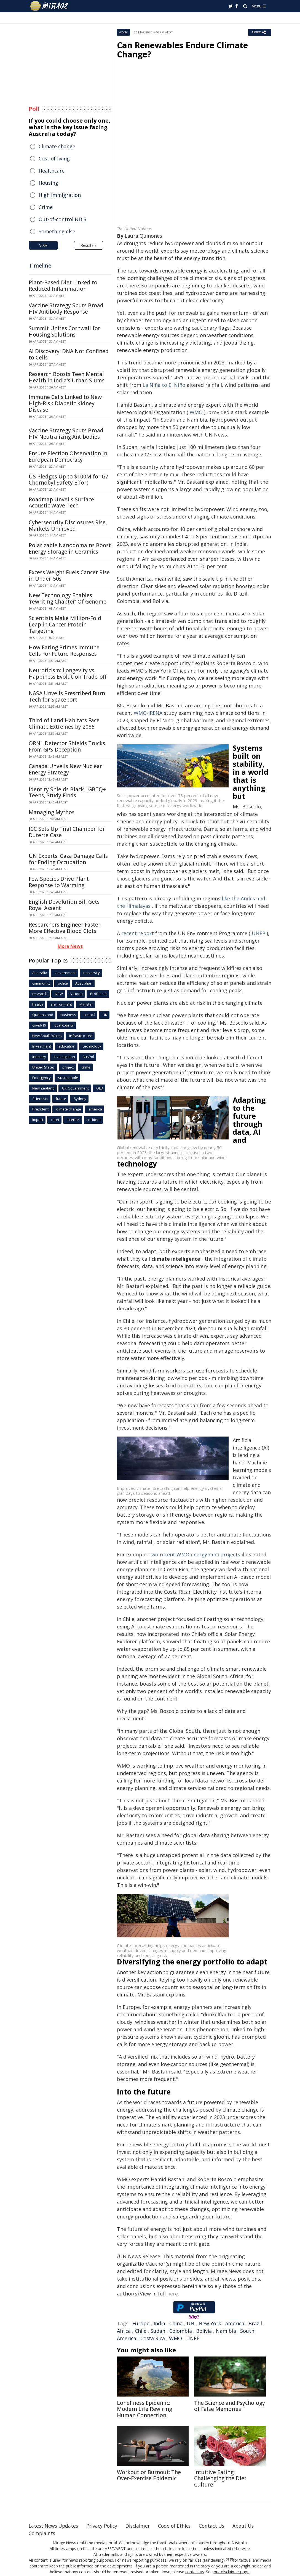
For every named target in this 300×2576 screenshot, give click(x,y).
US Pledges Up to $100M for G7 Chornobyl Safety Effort (68, 479)
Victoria (76, 993)
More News (70, 946)
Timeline (40, 265)
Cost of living (54, 158)
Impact (37, 1119)
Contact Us (217, 2525)
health (37, 1004)
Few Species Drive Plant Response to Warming (59, 882)
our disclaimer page (231, 2571)
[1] (227, 2559)
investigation (64, 1056)
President (40, 1109)
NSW (59, 993)
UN (190, 2323)
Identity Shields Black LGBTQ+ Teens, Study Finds (67, 792)
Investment (41, 1046)
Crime (46, 207)
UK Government (75, 1088)
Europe (140, 2323)
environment (61, 1004)
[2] (231, 2559)
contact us (195, 2571)
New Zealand (43, 1088)
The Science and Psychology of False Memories (229, 2406)
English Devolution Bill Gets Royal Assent (64, 905)
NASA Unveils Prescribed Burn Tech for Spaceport (67, 696)
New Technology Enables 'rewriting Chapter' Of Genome (67, 598)
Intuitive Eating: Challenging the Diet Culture (220, 2478)
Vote (43, 245)
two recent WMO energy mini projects (194, 1554)
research (39, 993)
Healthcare (52, 170)
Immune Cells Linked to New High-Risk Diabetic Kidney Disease (65, 403)
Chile (140, 2331)
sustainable (68, 1077)
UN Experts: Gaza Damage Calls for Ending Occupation (68, 859)
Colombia (180, 2331)
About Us (250, 2525)
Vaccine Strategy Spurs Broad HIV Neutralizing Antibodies (66, 433)
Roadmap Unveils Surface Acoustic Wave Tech (61, 502)
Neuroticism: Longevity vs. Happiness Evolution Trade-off (67, 673)
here (172, 2293)
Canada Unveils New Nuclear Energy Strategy (65, 769)
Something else (57, 231)
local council (63, 1025)
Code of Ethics (179, 2525)
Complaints (42, 2533)
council (89, 1014)
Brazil (255, 2323)
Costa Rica (152, 2338)
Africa (124, 2331)
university (91, 972)
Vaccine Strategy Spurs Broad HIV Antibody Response (66, 308)
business (68, 1014)
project (68, 1067)
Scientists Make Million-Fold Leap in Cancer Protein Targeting (65, 624)
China (176, 2323)
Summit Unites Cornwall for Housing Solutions (64, 331)
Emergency (41, 1077)
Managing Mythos (51, 812)
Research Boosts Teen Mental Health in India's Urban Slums (67, 377)
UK (105, 1014)
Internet (73, 1119)
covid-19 (39, 1025)
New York (210, 2323)
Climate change (57, 146)
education (66, 1046)
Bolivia (204, 2331)
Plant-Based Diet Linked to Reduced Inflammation (63, 285)
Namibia (226, 2331)
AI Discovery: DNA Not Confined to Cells (69, 354)
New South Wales (47, 1035)
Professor (98, 993)
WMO (196, 412)
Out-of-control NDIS (62, 219)
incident (94, 1119)
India (159, 2323)
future (61, 1098)
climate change (68, 1109)
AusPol (88, 1056)
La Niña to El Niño (164, 385)
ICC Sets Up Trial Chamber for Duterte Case (67, 832)
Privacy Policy (104, 2525)
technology (92, 1046)
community (41, 983)
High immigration (60, 195)
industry (39, 1056)
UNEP (258, 933)
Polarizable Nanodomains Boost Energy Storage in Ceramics (70, 548)
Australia (39, 972)
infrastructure (80, 1035)
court (55, 1119)
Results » (89, 245)
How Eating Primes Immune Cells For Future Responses (64, 650)
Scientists (40, 1098)
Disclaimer (141, 2525)
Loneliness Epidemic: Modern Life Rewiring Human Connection (144, 2409)
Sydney (80, 1098)
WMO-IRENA (149, 713)
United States (43, 1067)
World (123, 32)
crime (85, 1067)
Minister (86, 1004)
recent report (137, 933)
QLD (99, 1088)
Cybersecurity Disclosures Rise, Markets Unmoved (68, 525)
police (63, 983)
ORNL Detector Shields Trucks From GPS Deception (67, 746)
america (234, 2323)
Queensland (42, 1014)
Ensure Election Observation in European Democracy (68, 456)
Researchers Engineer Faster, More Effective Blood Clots (65, 928)
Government (65, 972)
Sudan (158, 2331)
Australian (83, 983)
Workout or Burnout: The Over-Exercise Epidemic (149, 2475)
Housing (48, 182)
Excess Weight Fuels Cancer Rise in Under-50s (69, 575)
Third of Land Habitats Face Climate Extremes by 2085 (64, 723)
